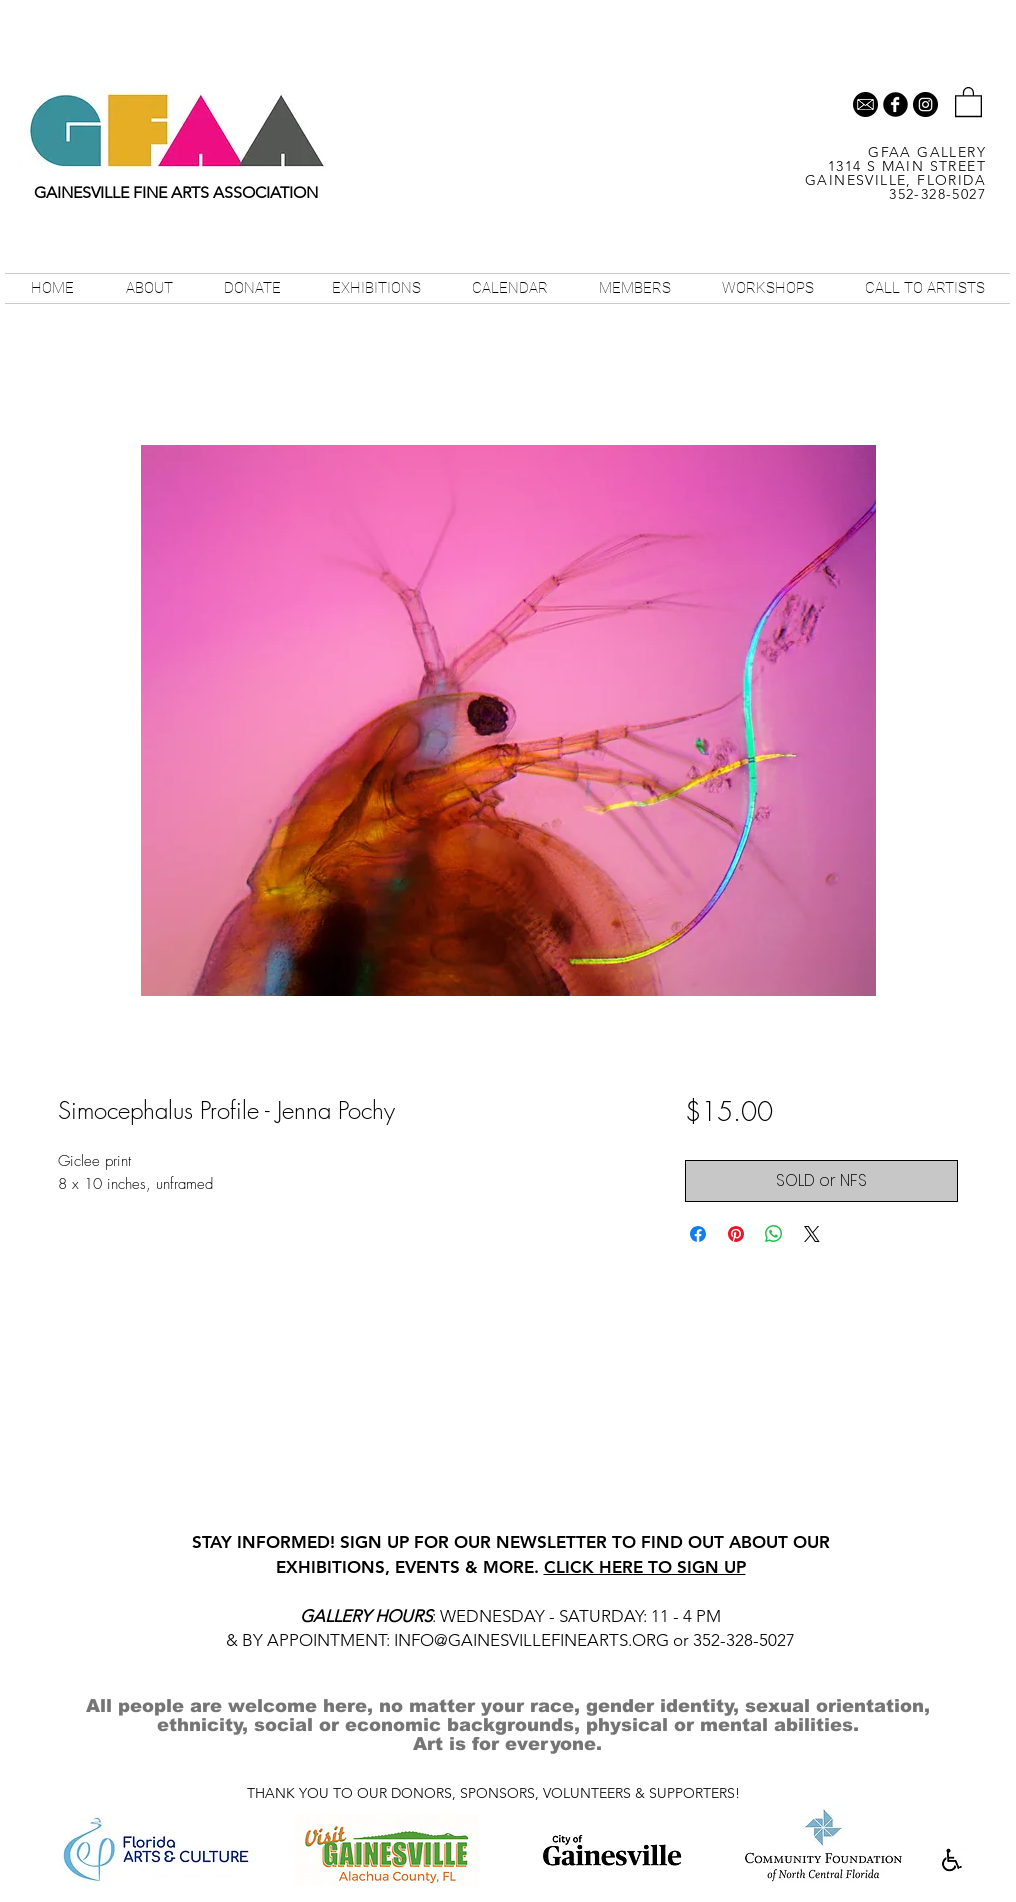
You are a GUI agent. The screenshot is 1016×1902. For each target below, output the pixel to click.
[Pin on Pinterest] (736, 1234)
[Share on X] (812, 1234)
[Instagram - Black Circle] (925, 104)
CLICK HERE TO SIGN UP (645, 1567)
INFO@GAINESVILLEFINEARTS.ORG (531, 1640)
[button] (968, 101)
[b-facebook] (895, 104)
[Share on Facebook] (698, 1234)
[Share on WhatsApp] (774, 1234)
